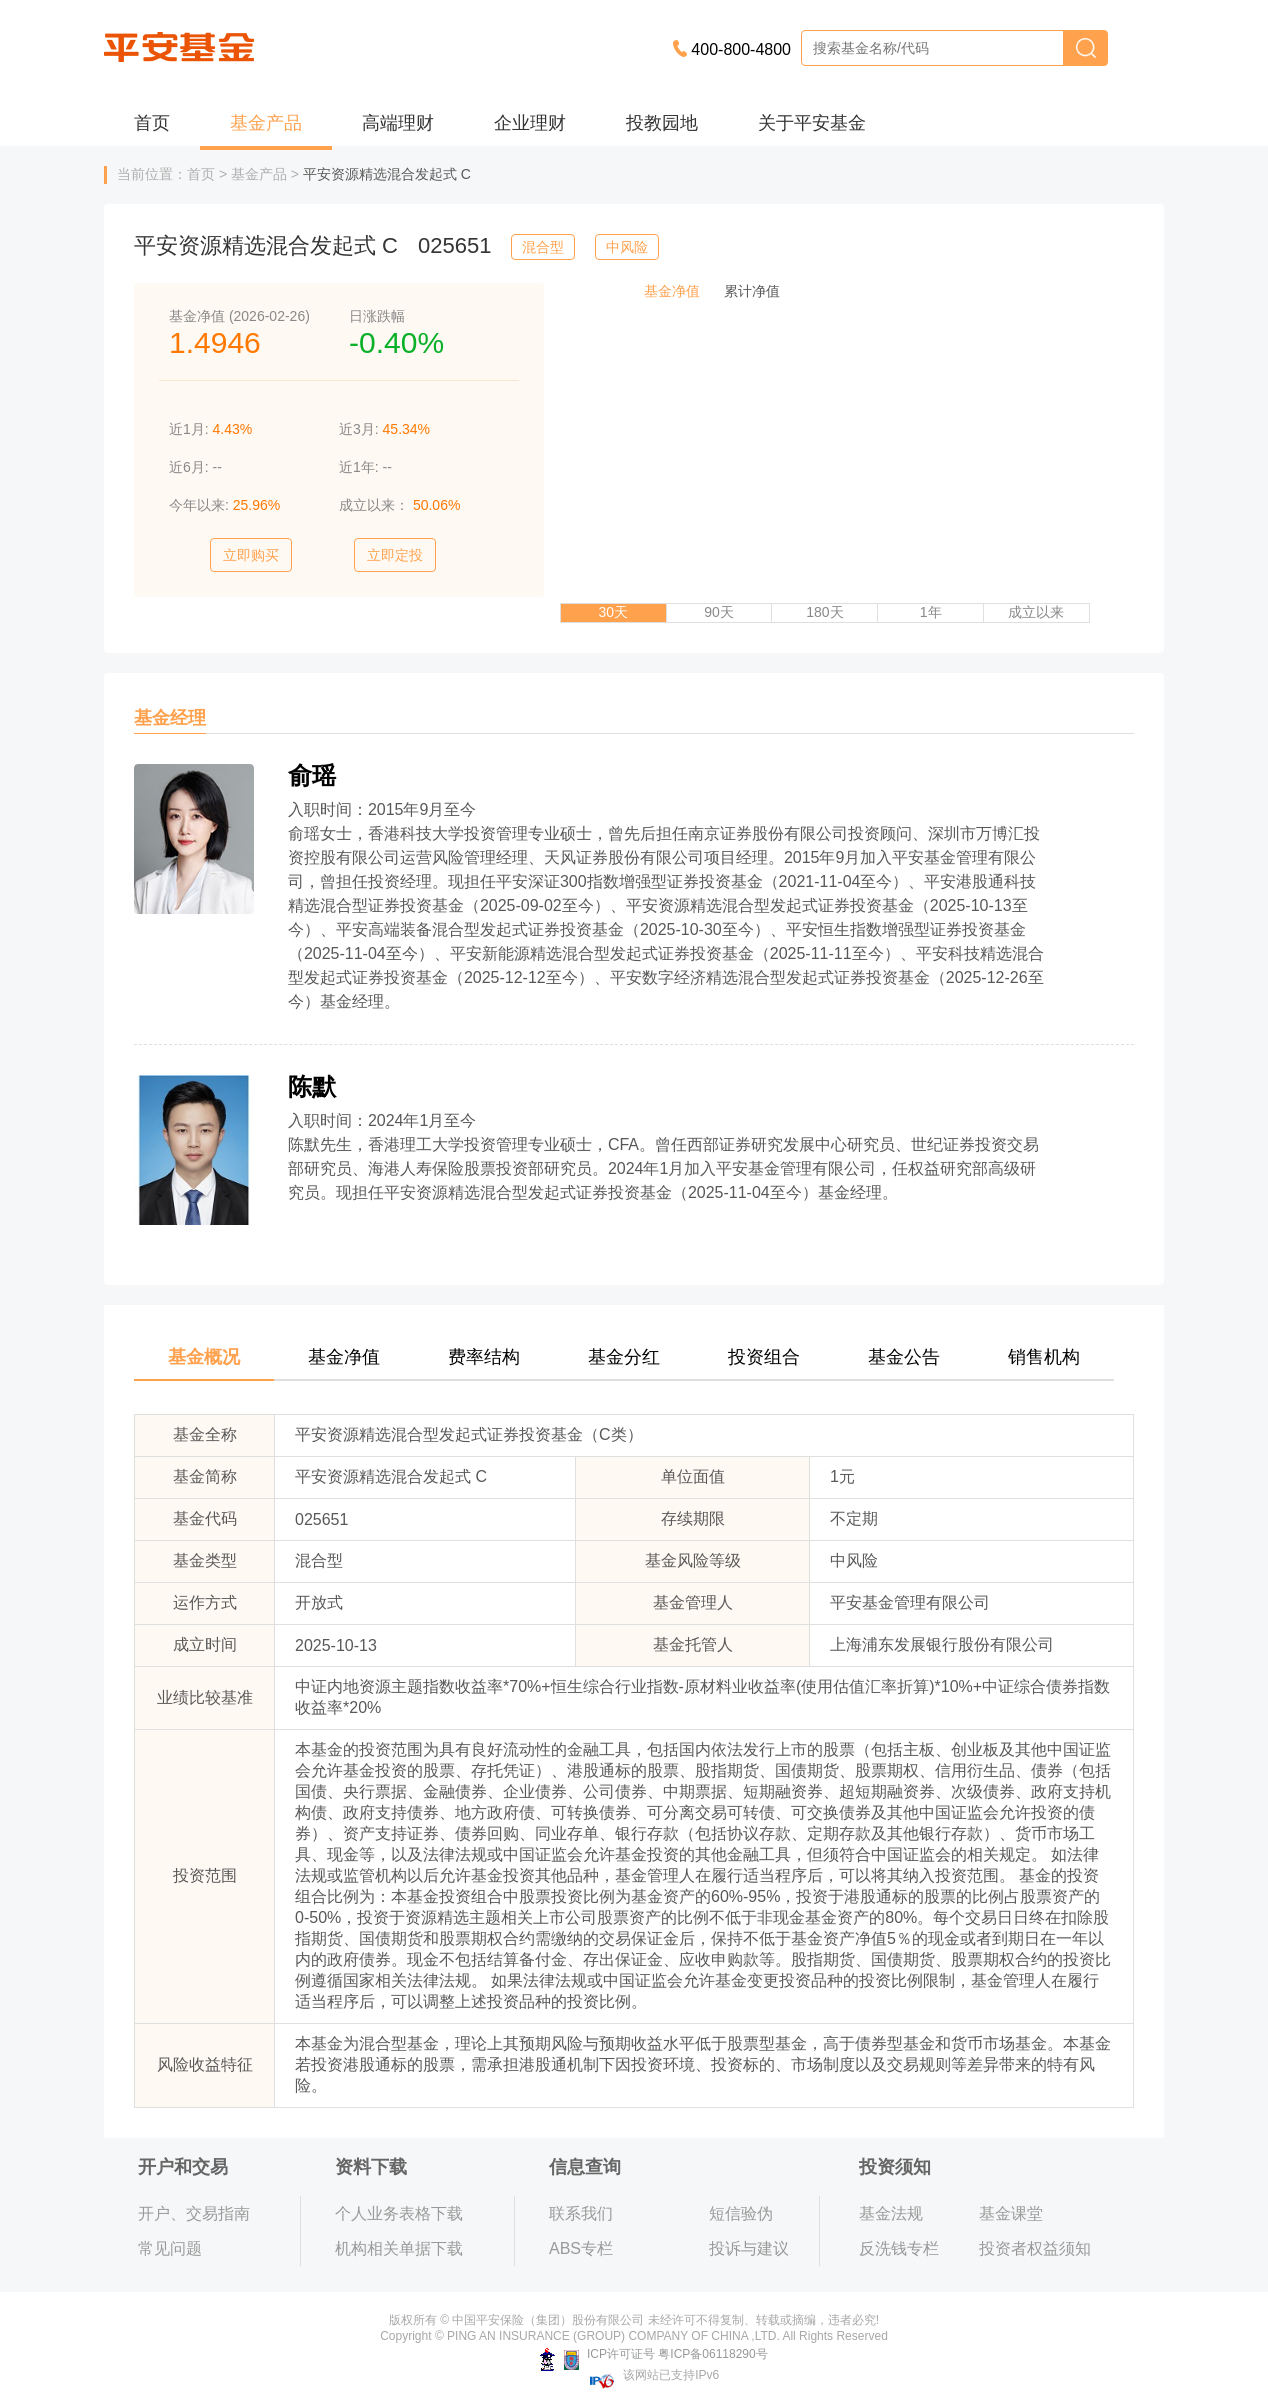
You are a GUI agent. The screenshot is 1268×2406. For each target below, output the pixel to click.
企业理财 (530, 123)
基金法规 (891, 2213)
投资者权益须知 (1035, 2248)
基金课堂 (1011, 2213)
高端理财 (398, 123)
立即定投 (395, 555)
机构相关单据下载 (399, 2248)
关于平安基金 (812, 123)
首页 (152, 123)
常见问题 (170, 2248)
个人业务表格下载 (399, 2213)
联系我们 (581, 2213)
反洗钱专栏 (899, 2248)
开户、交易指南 (194, 2213)
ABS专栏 (581, 2248)
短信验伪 (741, 2213)
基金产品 (266, 123)
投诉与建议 (749, 2248)
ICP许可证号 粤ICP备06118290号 (653, 2354)
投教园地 (662, 123)
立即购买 (251, 555)
